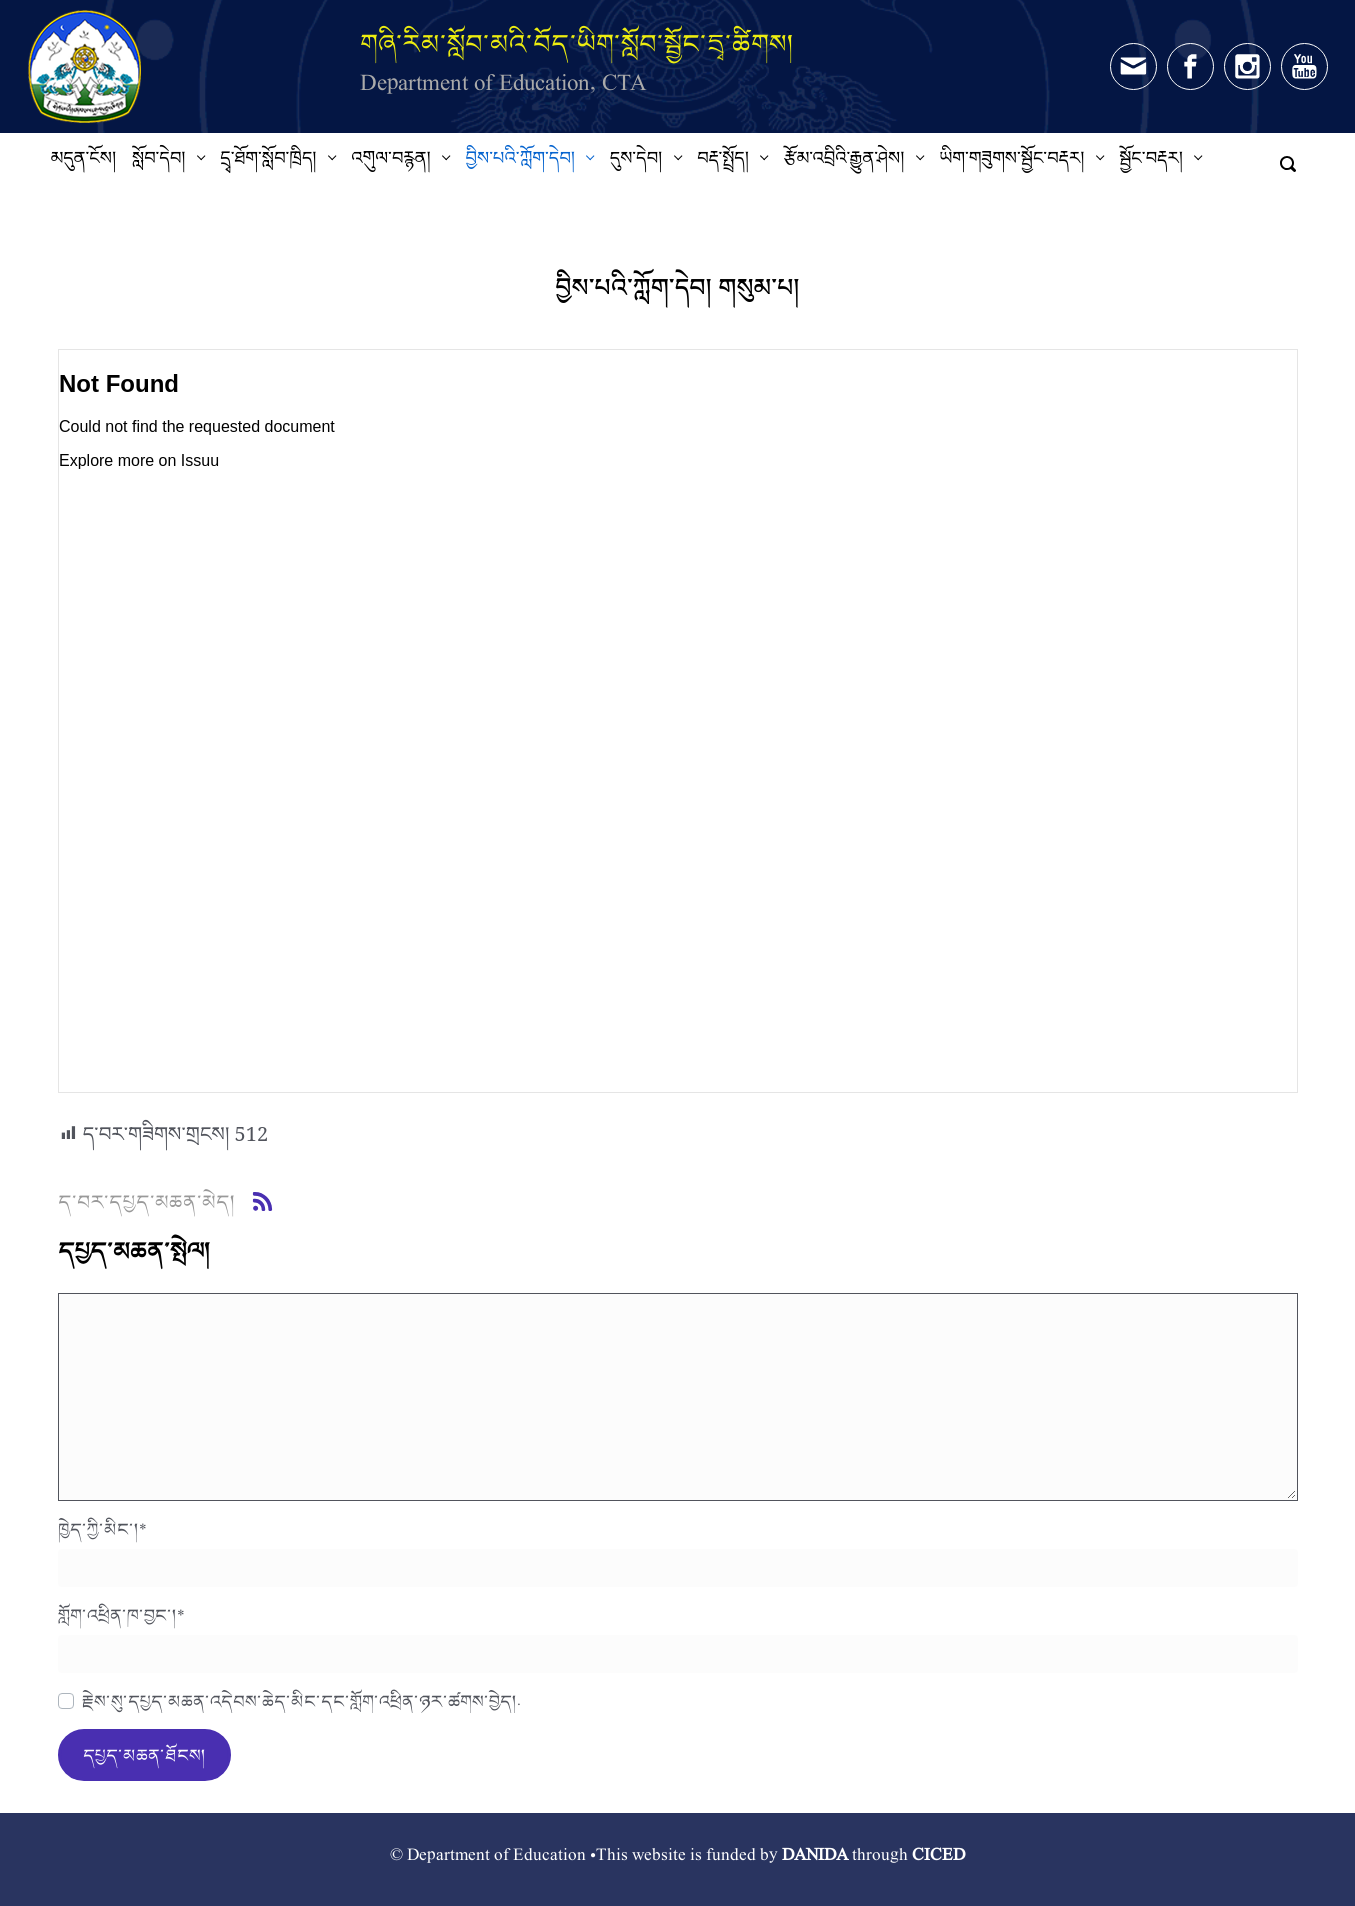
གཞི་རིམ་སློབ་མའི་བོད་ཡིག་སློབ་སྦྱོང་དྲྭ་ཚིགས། (577, 43)
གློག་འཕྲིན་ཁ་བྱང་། (121, 1615)
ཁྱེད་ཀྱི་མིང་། (102, 1529)
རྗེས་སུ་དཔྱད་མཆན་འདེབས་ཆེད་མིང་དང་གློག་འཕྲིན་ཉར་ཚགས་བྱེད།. (301, 1701)
